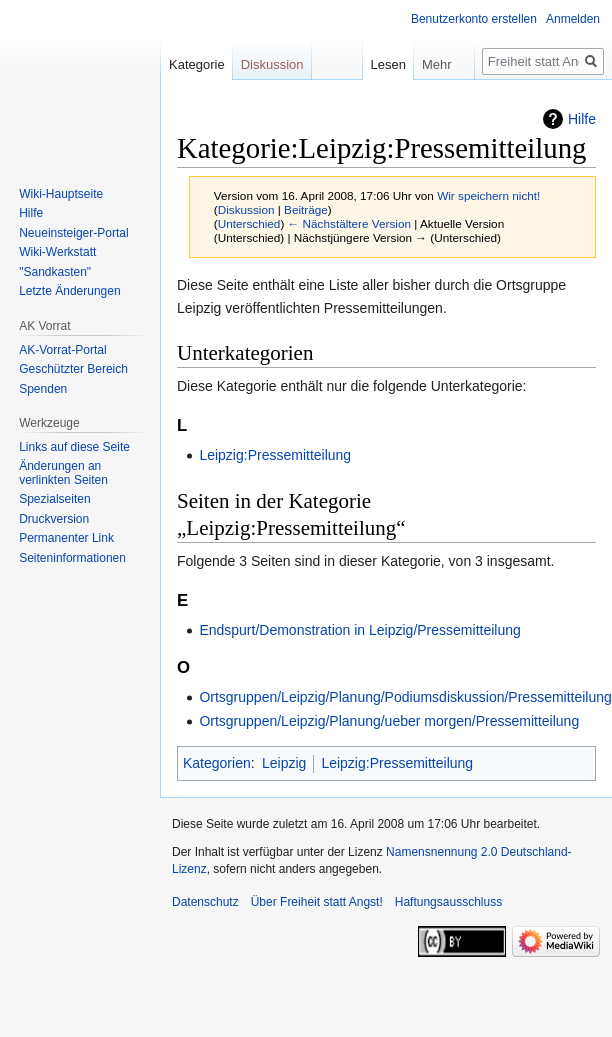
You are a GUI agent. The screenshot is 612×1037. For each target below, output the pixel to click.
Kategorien (217, 763)
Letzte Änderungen (69, 291)
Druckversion (54, 519)
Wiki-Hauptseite (61, 194)
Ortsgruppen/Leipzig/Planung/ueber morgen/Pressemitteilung (389, 721)
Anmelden (573, 19)
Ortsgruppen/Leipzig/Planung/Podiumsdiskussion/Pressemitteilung (405, 697)
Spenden (43, 389)
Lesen (372, 64)
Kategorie (197, 64)
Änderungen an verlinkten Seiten (63, 473)
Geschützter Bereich (73, 369)
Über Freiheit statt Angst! (317, 902)
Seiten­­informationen (72, 558)
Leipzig (284, 763)
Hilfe (582, 119)
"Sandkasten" (55, 272)
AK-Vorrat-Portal (62, 350)
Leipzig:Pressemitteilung (275, 455)
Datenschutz (205, 902)
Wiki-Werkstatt (57, 252)
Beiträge (306, 209)
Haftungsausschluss (448, 902)
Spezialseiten (54, 499)
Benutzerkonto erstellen (474, 19)
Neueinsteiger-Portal (73, 233)
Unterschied (249, 223)
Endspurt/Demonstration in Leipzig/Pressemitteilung (359, 630)
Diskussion (246, 209)
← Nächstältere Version (349, 223)
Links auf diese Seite (74, 447)
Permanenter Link (66, 538)
